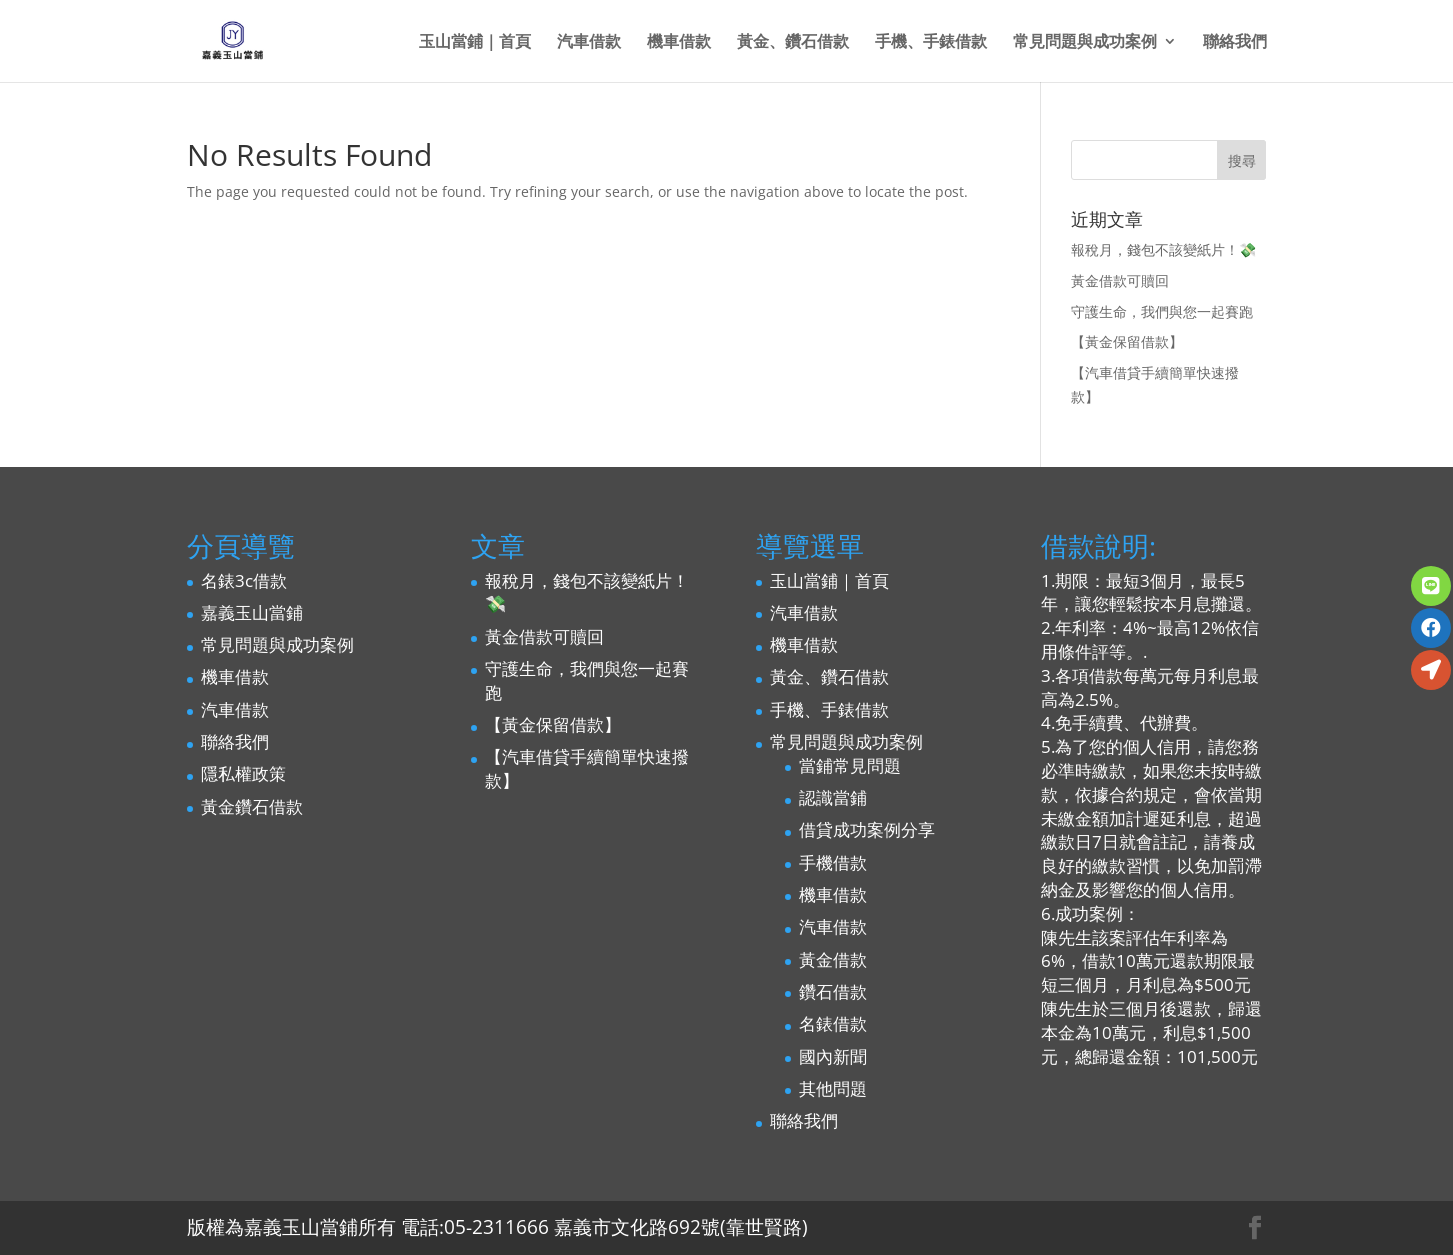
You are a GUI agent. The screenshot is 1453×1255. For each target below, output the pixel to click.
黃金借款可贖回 (1120, 280)
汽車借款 (589, 43)
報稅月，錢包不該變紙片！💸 (1163, 249)
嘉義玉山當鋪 (252, 612)
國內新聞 (833, 1056)
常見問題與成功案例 (1085, 43)
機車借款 (679, 43)
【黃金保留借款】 (1127, 341)
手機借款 (833, 862)
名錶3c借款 (244, 580)
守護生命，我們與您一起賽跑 (1162, 311)
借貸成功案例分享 (867, 829)
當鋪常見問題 (850, 765)
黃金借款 (833, 959)
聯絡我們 (1235, 43)
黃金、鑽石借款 (793, 43)
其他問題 (833, 1088)
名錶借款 (833, 1023)
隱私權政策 (243, 773)
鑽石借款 (833, 991)
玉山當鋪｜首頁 (475, 43)
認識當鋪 (833, 797)
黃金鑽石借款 (252, 806)
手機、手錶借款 (931, 43)
